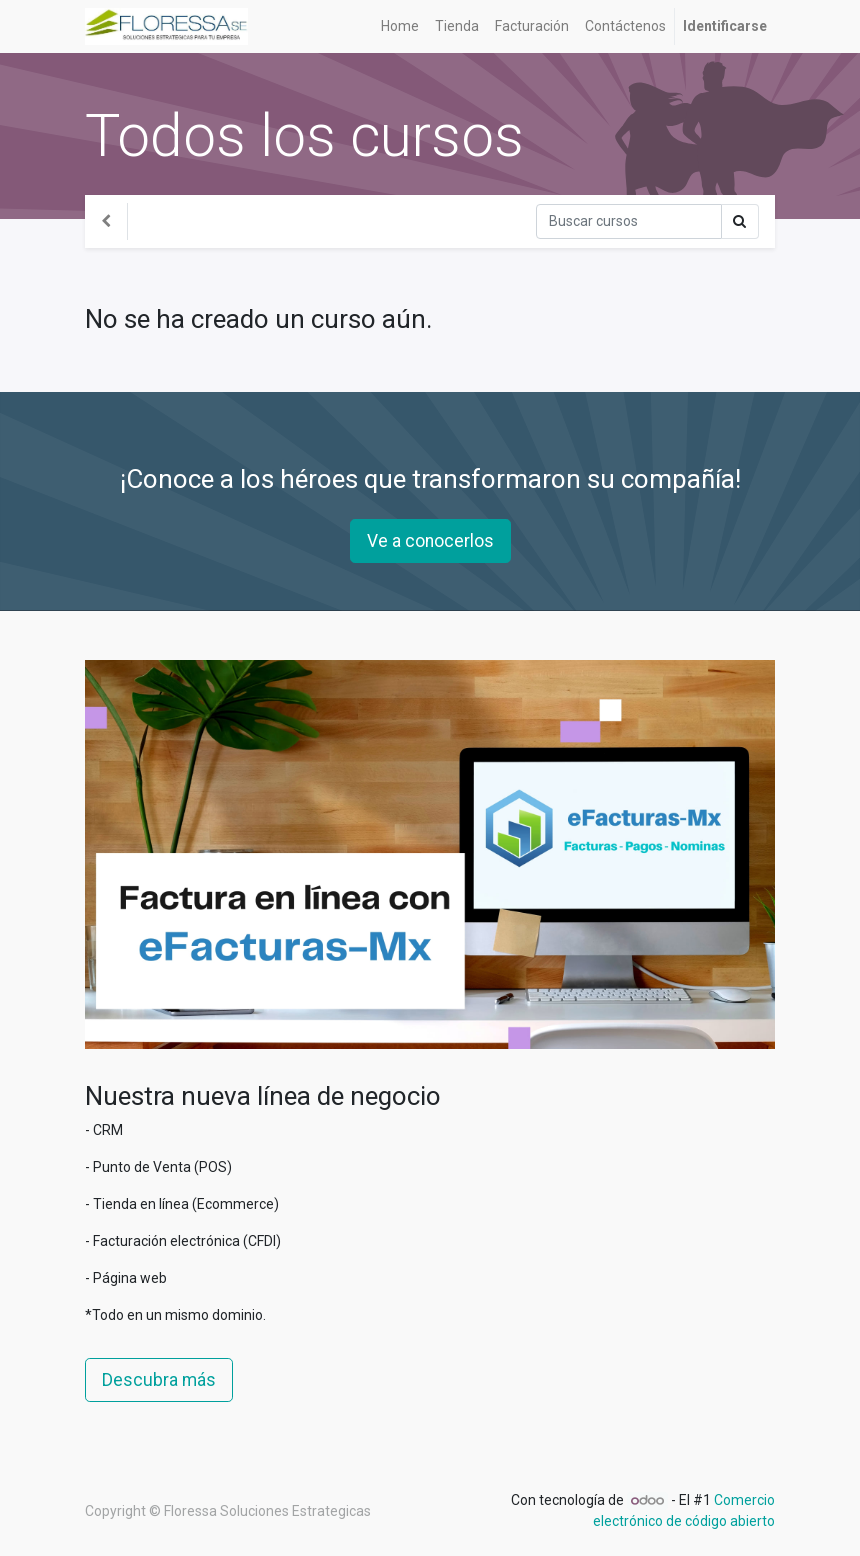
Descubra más (159, 1380)
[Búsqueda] (629, 221)
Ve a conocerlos (430, 541)
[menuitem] (400, 26)
